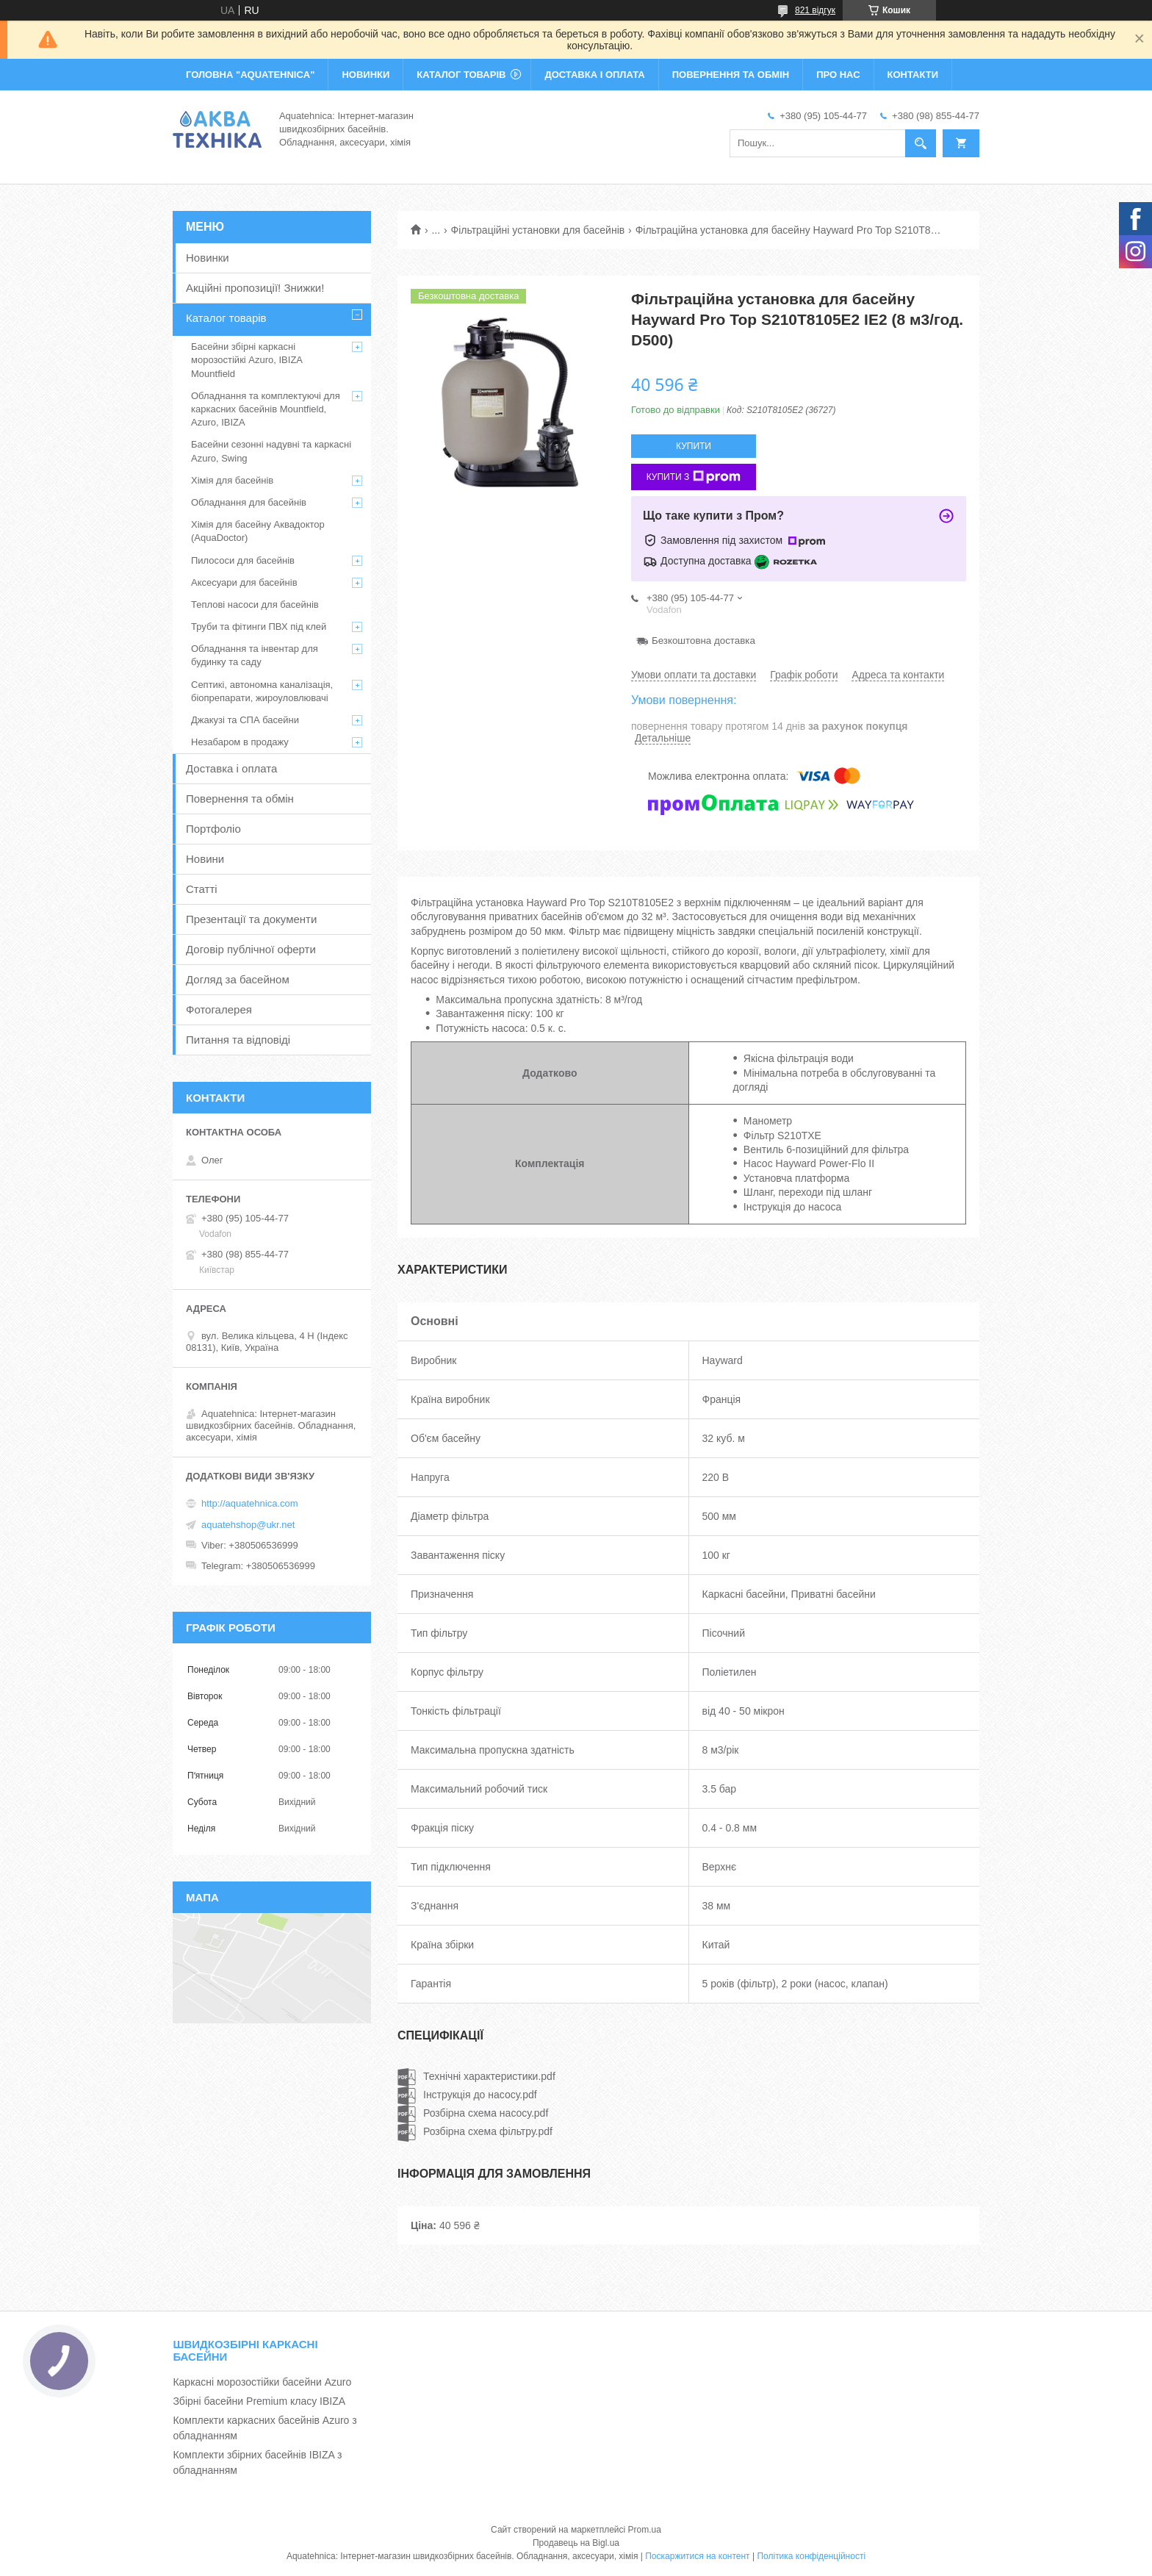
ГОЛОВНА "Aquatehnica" (250, 74)
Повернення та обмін (240, 798)
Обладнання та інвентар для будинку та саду (254, 655)
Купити (693, 446)
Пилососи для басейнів (243, 560)
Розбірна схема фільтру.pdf (487, 2131)
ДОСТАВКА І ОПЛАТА (594, 74)
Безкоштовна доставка (703, 640)
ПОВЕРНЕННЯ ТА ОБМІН (730, 74)
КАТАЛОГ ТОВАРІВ (461, 74)
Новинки (207, 257)
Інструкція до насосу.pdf (480, 2094)
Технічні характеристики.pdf (489, 2076)
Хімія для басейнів (232, 480)
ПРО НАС (838, 74)
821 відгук (815, 10)
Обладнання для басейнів (248, 502)
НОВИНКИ (365, 74)
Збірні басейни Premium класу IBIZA (259, 2401)
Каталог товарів (226, 318)
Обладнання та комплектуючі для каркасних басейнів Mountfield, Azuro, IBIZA (265, 409)
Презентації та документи (251, 919)
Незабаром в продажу (240, 741)
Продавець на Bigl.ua (576, 2543)
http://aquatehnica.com (249, 1503)
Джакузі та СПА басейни (245, 719)
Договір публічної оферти (251, 949)
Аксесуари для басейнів (244, 582)
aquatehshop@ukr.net (248, 1524)
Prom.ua (644, 2530)
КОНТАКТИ (913, 74)
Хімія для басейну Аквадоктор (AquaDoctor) (258, 531)
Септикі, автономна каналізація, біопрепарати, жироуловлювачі (262, 691)
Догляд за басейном (237, 979)
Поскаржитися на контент (697, 2556)
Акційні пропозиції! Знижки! (255, 287)
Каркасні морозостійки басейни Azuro (262, 2382)
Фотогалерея (219, 1009)
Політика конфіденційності (811, 2556)
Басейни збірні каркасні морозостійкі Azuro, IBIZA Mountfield (246, 359)
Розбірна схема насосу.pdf (485, 2113)
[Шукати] (920, 143)
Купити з (694, 477)
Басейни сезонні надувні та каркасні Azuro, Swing (271, 451)
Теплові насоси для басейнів (255, 604)
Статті (201, 889)
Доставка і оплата (231, 768)
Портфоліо (213, 828)
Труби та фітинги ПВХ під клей (258, 626)
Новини (205, 859)
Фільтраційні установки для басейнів (538, 230)
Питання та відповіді (238, 1039)
